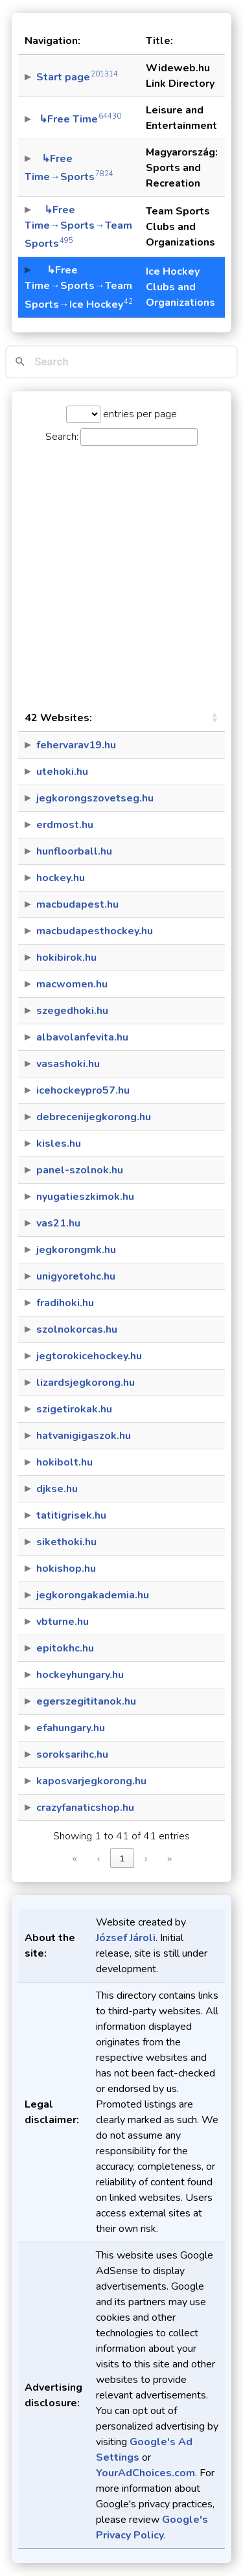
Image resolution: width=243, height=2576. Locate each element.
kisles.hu (58, 1143)
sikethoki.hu (66, 1542)
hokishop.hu (66, 1568)
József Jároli (126, 1938)
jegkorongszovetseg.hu (95, 798)
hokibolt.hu (64, 1462)
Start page (77, 77)
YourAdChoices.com (145, 2473)
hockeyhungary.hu (80, 1675)
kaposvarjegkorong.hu (91, 1781)
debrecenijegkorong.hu (93, 1117)
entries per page (138, 414)
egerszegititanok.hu (86, 1701)
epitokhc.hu (65, 1648)
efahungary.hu (70, 1728)
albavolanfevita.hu (82, 1037)
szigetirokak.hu (74, 1409)
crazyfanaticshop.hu (85, 1807)
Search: (61, 437)
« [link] (75, 1858)
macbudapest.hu (77, 904)
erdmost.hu (64, 825)
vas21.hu (58, 1223)
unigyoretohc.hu (75, 1276)
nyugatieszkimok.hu (85, 1197)
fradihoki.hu (65, 1303)
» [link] (169, 1858)
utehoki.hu (62, 772)
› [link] (146, 1858)
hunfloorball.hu (74, 851)
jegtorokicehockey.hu (89, 1356)
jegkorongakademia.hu (92, 1595)
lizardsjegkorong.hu (85, 1382)
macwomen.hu (72, 984)
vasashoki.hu (68, 1064)
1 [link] (122, 1858)
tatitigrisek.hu (71, 1515)
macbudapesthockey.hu (94, 931)
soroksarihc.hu (72, 1754)
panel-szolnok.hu (79, 1170)
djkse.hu (57, 1489)
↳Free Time (78, 119)
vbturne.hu (62, 1622)
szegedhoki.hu (72, 1011)
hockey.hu (60, 878)
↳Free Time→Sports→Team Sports (78, 227)
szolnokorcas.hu (76, 1329)
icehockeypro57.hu (83, 1090)
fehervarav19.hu (76, 745)
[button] (214, 717)
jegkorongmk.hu (76, 1250)
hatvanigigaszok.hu (83, 1436)
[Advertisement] (121, 575)
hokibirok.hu (66, 957)
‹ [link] (98, 1858)
